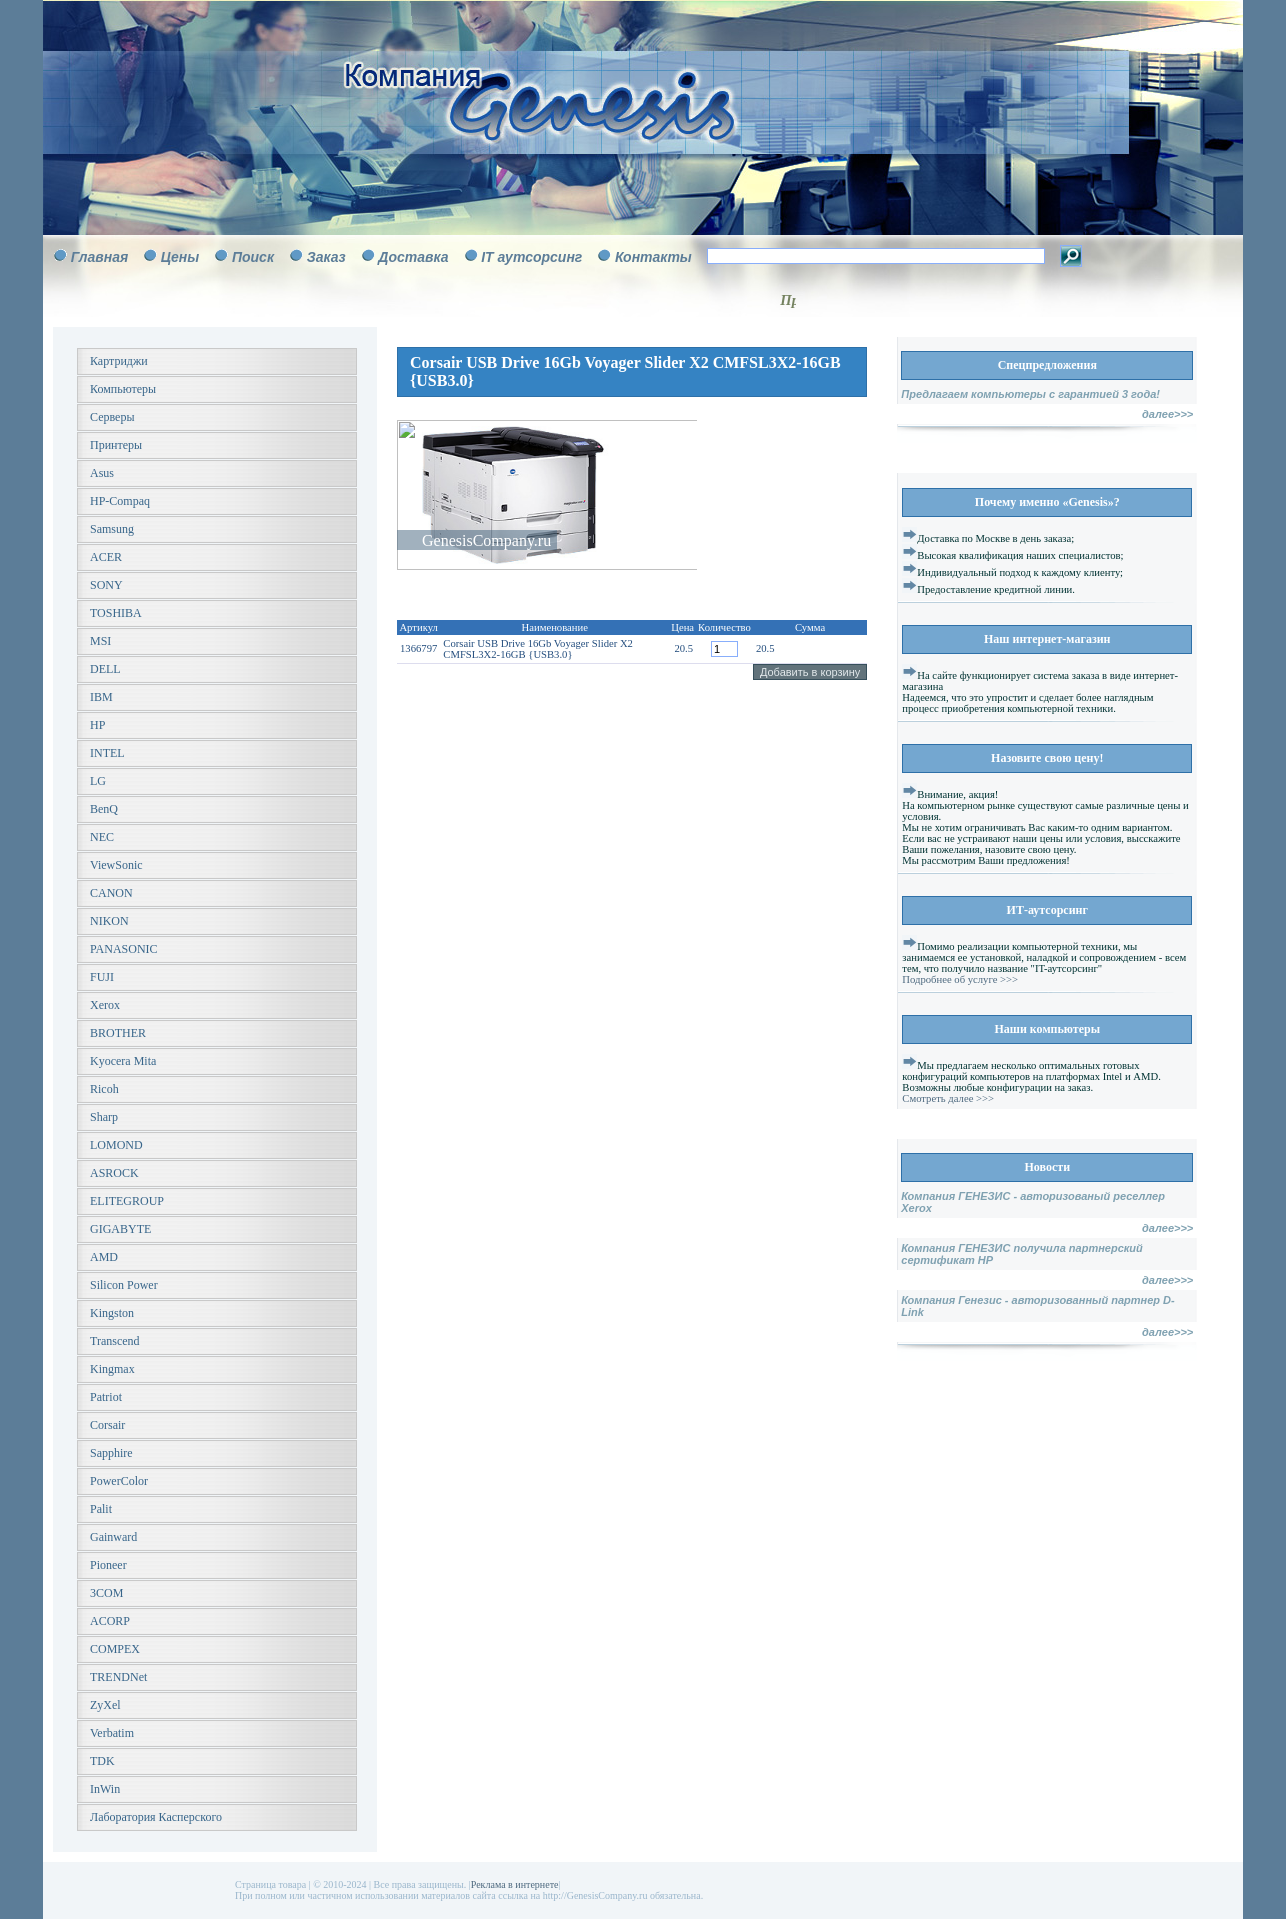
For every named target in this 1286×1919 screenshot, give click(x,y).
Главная (100, 257)
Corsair (107, 1425)
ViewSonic (116, 865)
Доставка (413, 257)
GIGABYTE (120, 1229)
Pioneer (108, 1565)
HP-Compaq (120, 501)
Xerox (105, 1005)
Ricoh (104, 1089)
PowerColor (119, 1481)
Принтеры (116, 445)
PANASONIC (124, 949)
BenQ (104, 809)
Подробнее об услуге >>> (960, 979)
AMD (104, 1257)
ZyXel (105, 1705)
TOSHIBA (116, 613)
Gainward (113, 1537)
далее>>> (1167, 414)
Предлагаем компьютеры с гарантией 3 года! (1030, 394)
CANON (111, 893)
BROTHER (118, 1033)
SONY (106, 585)
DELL (105, 669)
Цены (180, 257)
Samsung (112, 529)
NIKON (109, 921)
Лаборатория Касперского (156, 1817)
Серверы (112, 417)
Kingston (112, 1313)
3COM (106, 1593)
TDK (102, 1761)
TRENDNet (118, 1677)
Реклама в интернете (515, 1884)
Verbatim (112, 1733)
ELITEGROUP (127, 1201)
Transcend (115, 1341)
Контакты (653, 257)
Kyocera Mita (123, 1061)
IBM (101, 697)
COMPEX (115, 1649)
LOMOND (116, 1145)
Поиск (253, 257)
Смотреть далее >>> (948, 1098)
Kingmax (112, 1369)
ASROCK (114, 1173)
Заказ (326, 257)
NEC (102, 837)
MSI (100, 641)
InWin (105, 1789)
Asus (102, 473)
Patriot (106, 1397)
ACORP (110, 1621)
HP (97, 725)
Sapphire (111, 1453)
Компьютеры (123, 389)
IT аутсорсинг (531, 257)
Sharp (104, 1117)
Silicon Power (124, 1285)
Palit (101, 1509)
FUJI (102, 977)
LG (98, 781)
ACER (106, 557)
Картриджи (119, 361)
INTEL (107, 753)
